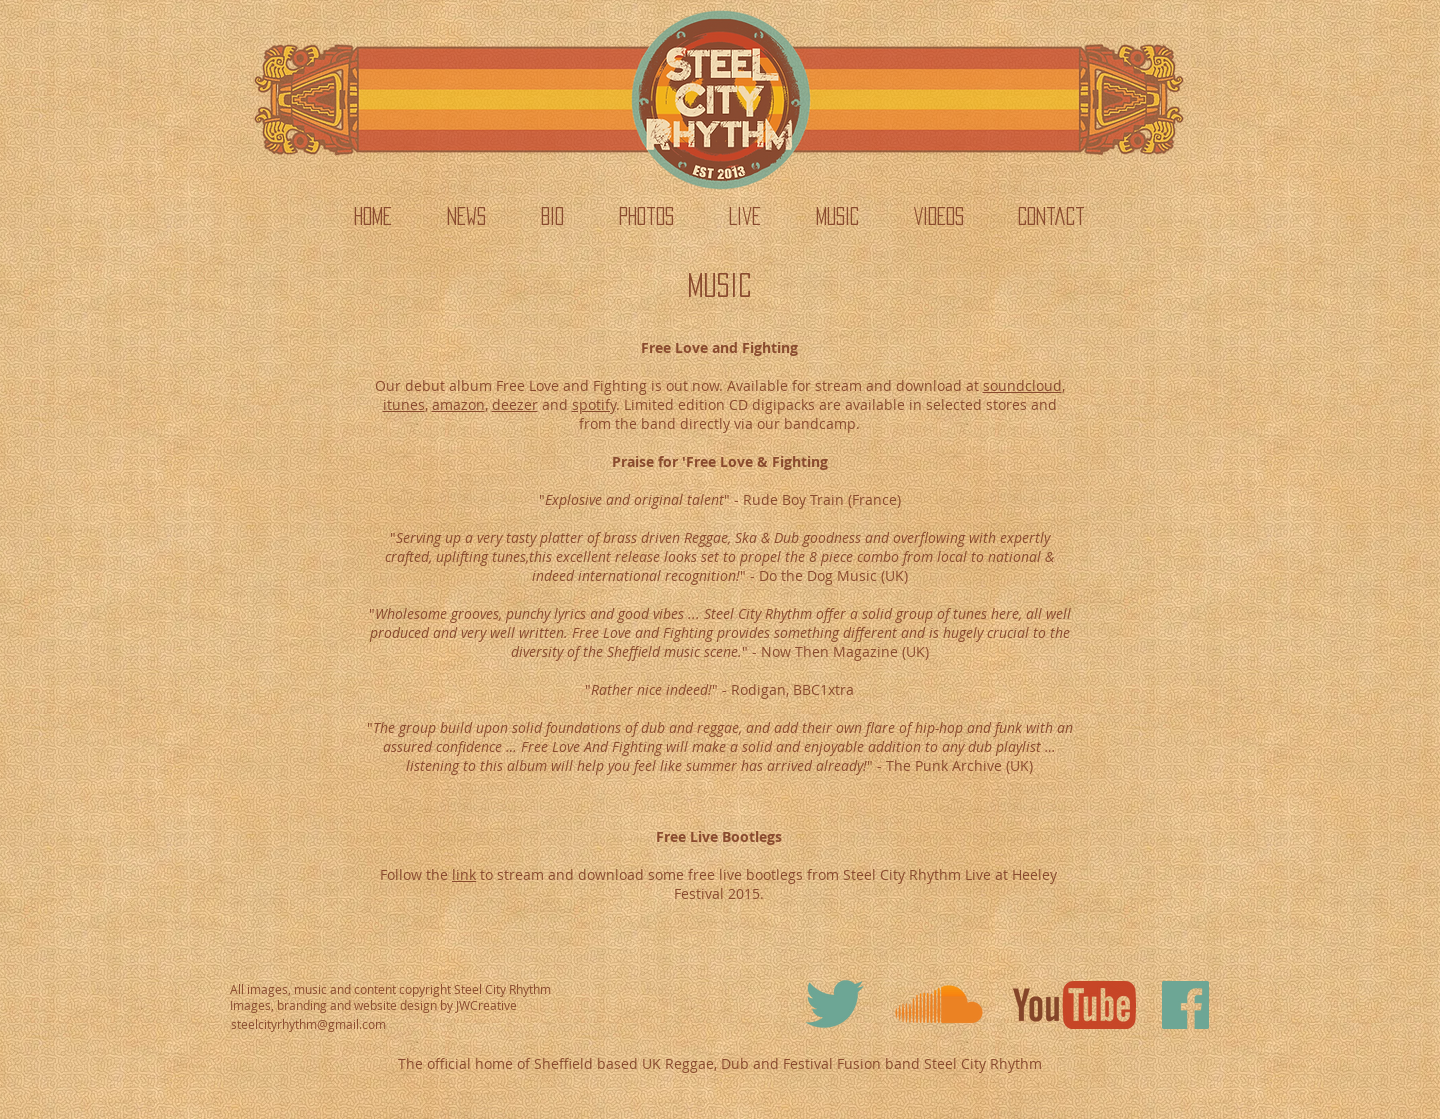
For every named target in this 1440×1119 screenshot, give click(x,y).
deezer (515, 404)
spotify (594, 404)
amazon (458, 404)
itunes (404, 404)
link (464, 874)
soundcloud (1022, 385)
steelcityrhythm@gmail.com (308, 1024)
